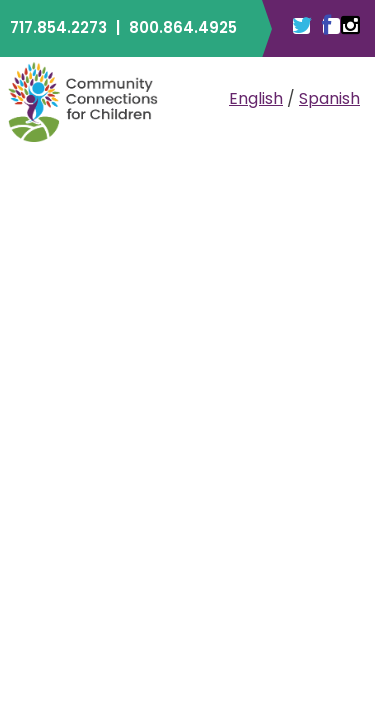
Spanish (329, 98)
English (256, 98)
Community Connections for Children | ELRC (83, 101)
